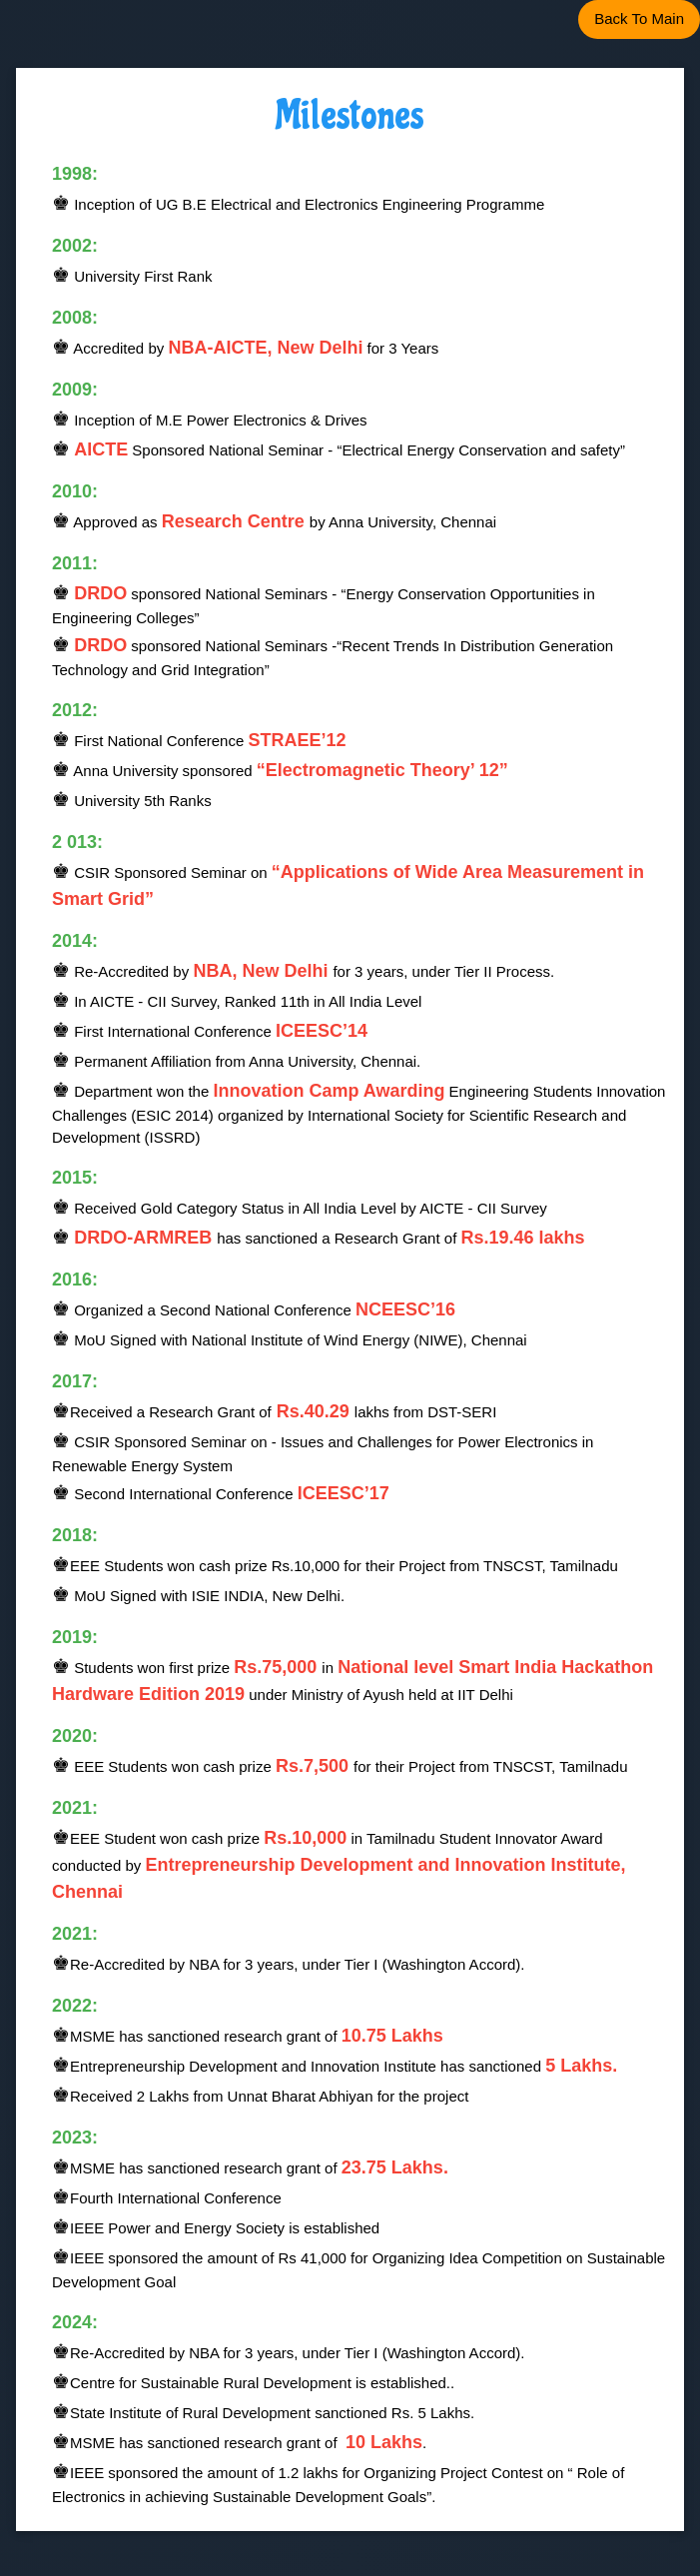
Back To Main (639, 18)
